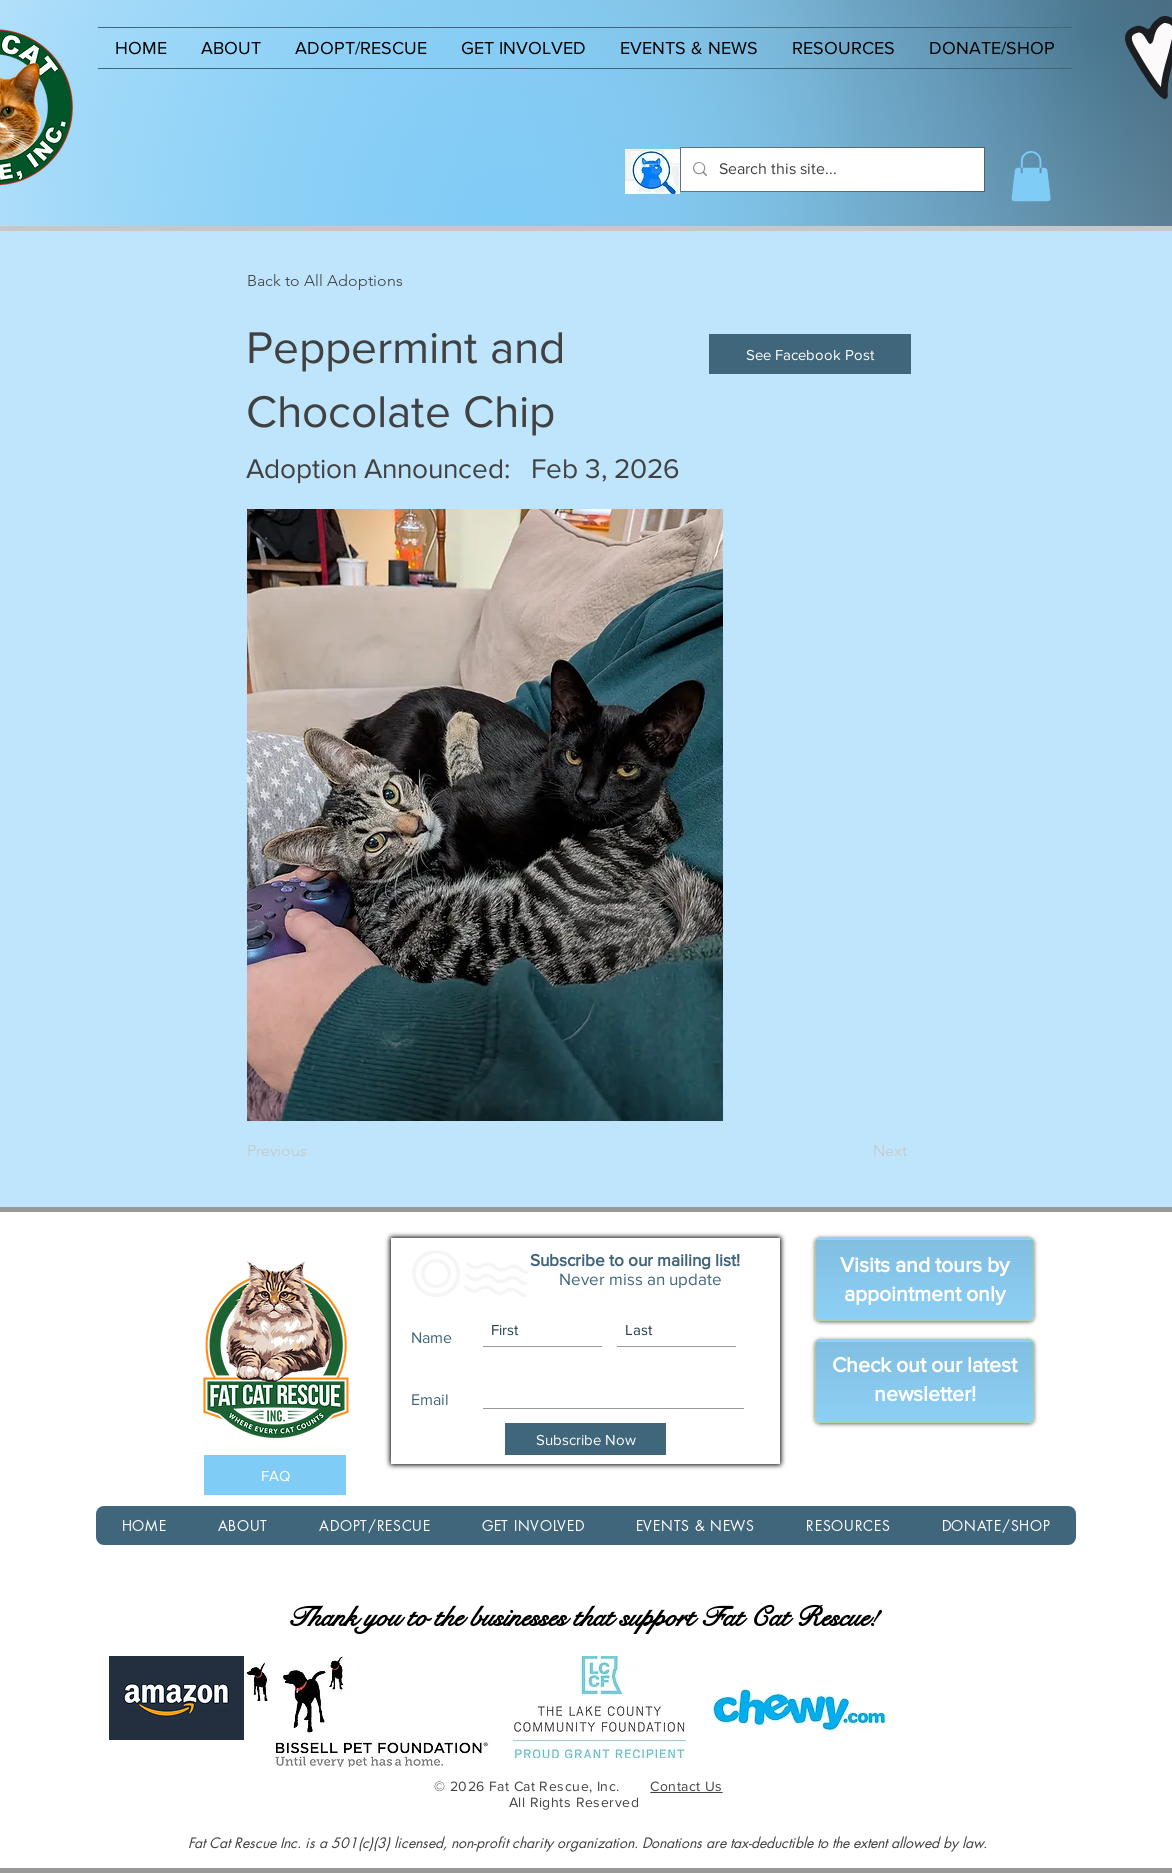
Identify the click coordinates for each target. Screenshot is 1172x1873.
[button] (231, 48)
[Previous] (313, 1151)
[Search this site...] (830, 169)
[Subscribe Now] (585, 1439)
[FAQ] (275, 1475)
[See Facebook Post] (810, 354)
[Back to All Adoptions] (325, 281)
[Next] (857, 1151)
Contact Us (686, 1786)
